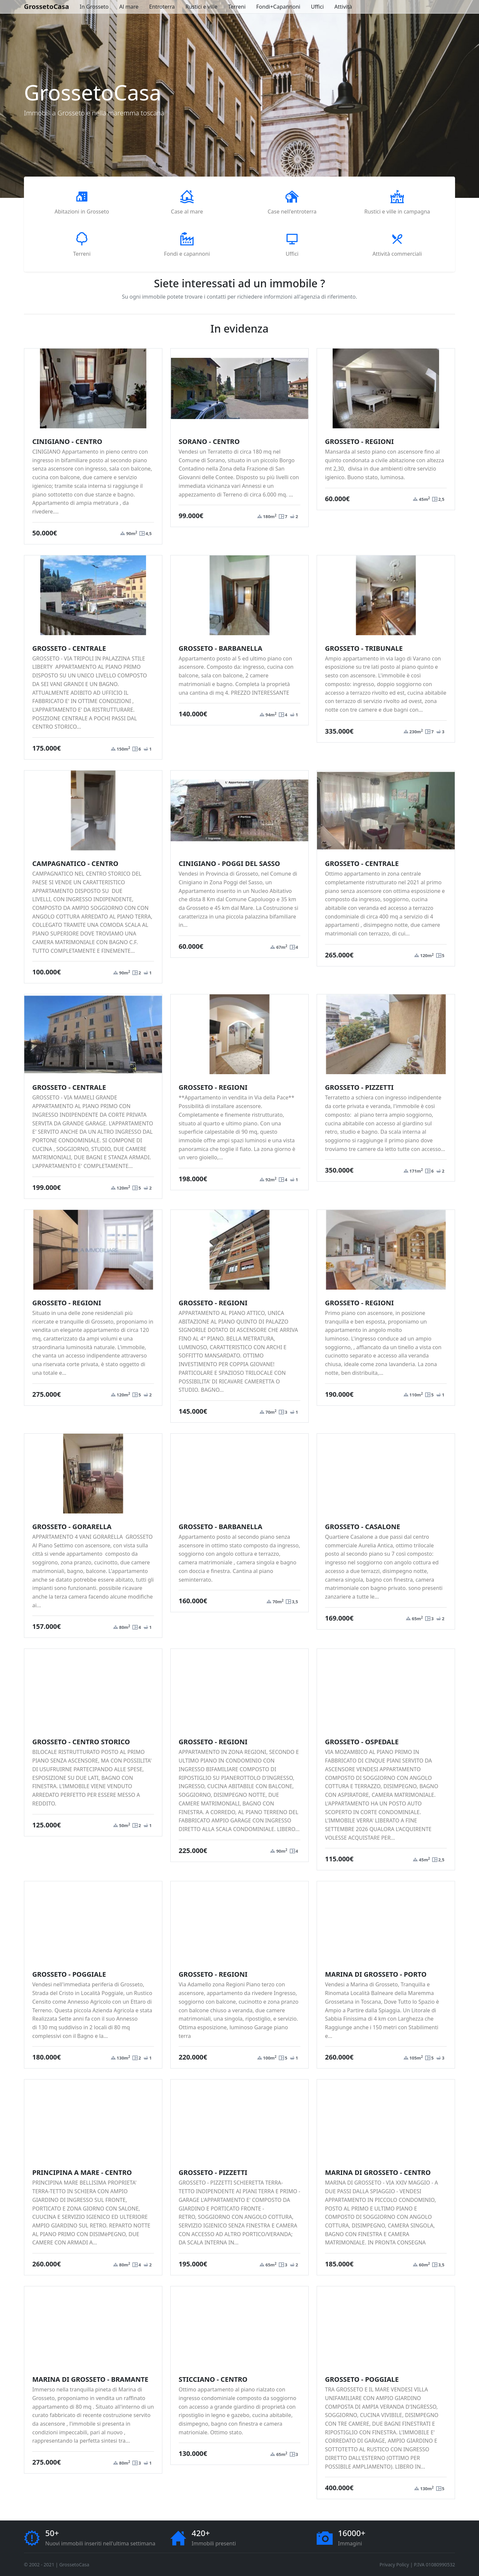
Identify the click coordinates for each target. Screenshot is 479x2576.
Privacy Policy (394, 2564)
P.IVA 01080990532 (434, 2564)
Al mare (128, 6)
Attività (343, 6)
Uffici (317, 6)
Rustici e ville (201, 6)
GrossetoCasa (46, 6)
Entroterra (162, 6)
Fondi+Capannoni (278, 6)
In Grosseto (94, 6)
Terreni (237, 6)
